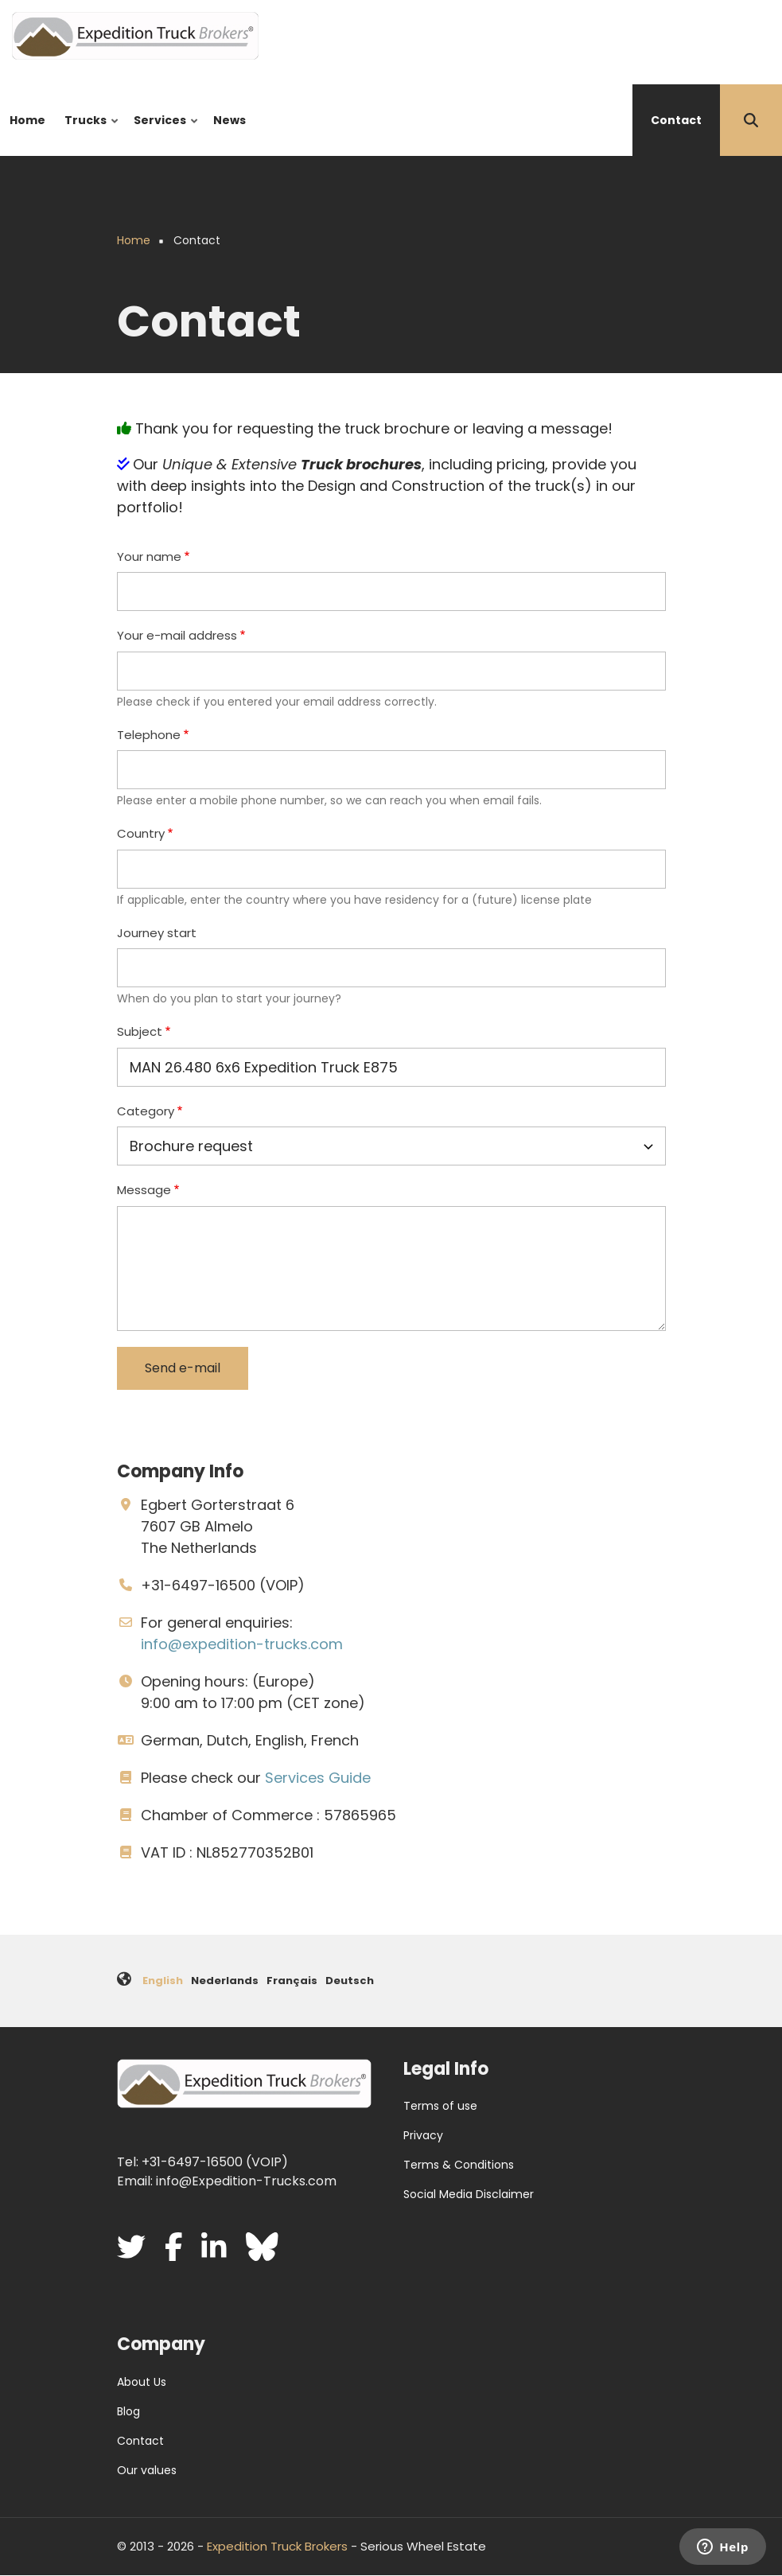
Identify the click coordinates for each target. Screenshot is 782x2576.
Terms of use (440, 2106)
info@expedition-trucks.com (242, 1644)
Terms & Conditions (458, 2165)
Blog (128, 2411)
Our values (147, 2470)
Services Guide (318, 1778)
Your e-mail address (177, 635)
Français (292, 1980)
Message (144, 1189)
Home (27, 120)
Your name (149, 556)
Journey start (156, 932)
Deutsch (349, 1980)
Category (145, 1111)
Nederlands (225, 1980)
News (229, 120)
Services (163, 134)
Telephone (149, 734)
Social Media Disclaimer (468, 2194)
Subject (139, 1031)
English (162, 1980)
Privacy (423, 2135)
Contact (676, 120)
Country (141, 833)
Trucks (88, 134)
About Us (141, 2382)
